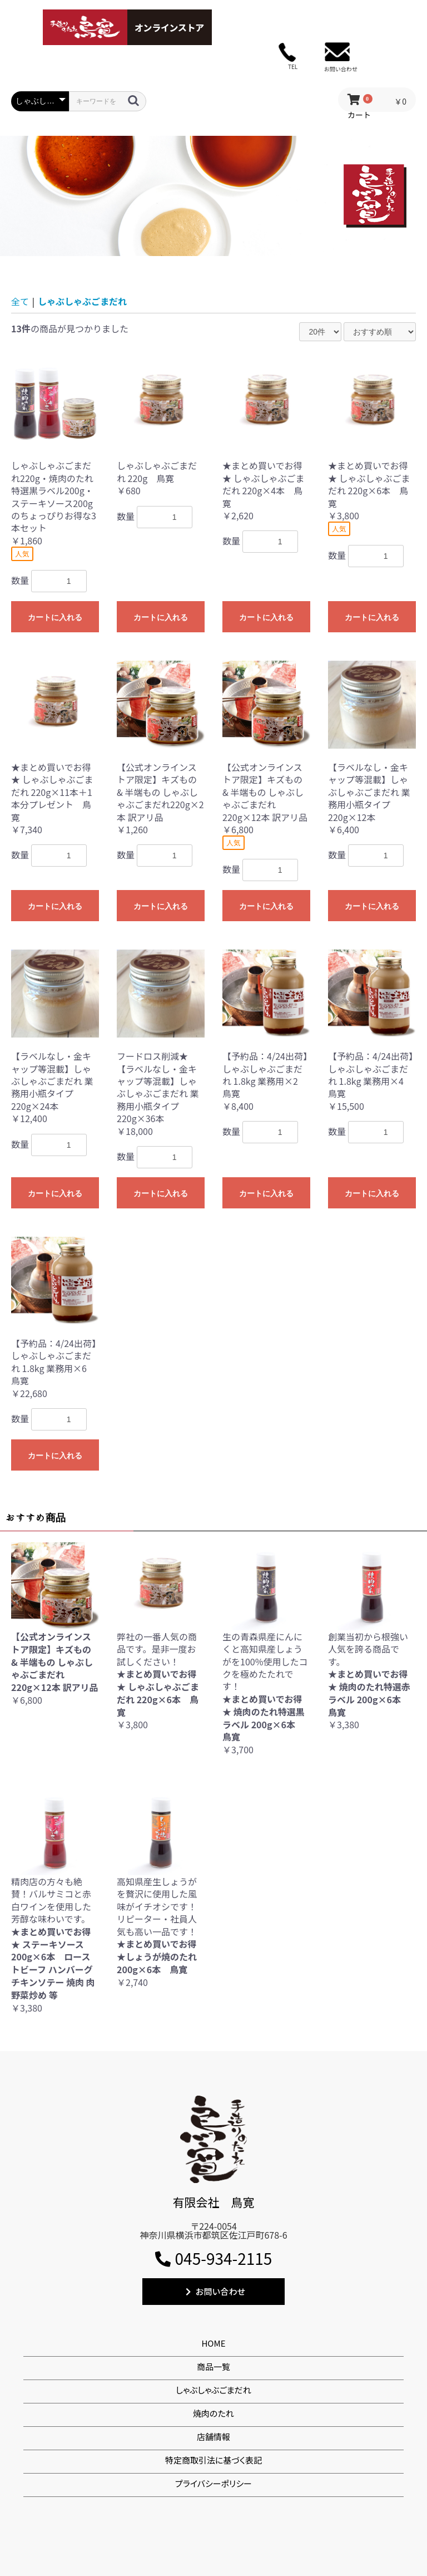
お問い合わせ (215, 2291)
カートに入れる (55, 617)
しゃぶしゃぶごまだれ (82, 301)
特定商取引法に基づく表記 (213, 2460)
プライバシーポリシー (213, 2483)
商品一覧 (213, 2366)
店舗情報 (213, 2436)
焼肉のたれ (213, 2413)
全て (20, 301)
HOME (213, 2343)
